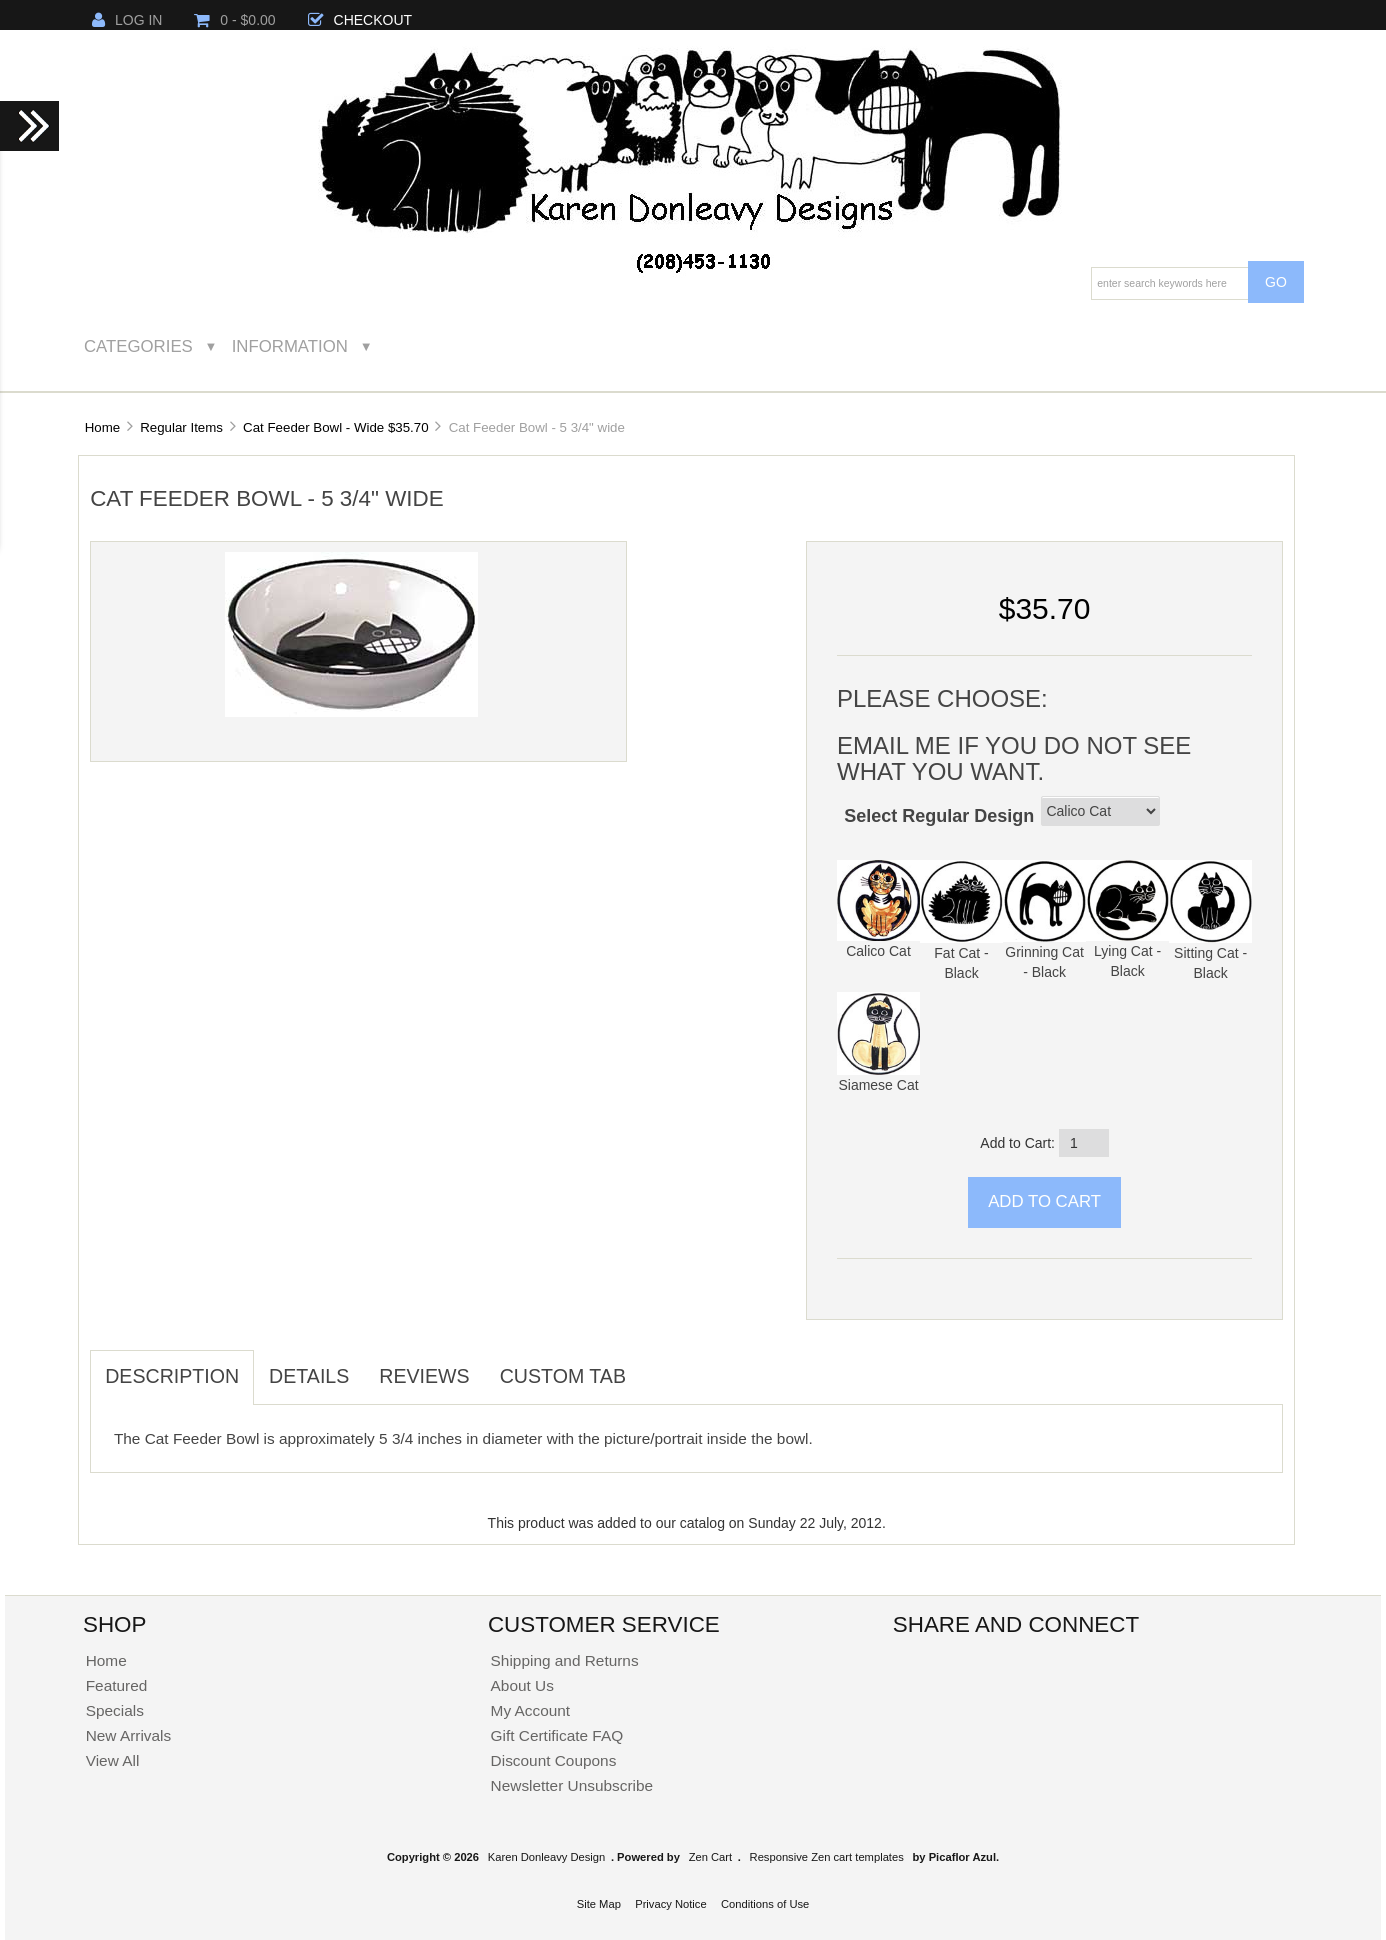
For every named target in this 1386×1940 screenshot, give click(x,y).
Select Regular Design (939, 816)
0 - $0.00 (234, 20)
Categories (138, 346)
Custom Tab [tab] (563, 1376)
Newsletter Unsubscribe (572, 1785)
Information (290, 346)
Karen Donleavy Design (547, 1857)
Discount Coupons (554, 1760)
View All (113, 1760)
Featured (117, 1685)
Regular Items (181, 427)
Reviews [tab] (424, 1376)
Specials (115, 1710)
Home (102, 427)
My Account (531, 1710)
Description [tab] (172, 1376)
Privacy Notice (671, 1904)
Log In (127, 20)
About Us (522, 1685)
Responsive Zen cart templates (827, 1857)
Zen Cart (711, 1857)
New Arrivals (129, 1735)
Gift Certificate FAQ (557, 1735)
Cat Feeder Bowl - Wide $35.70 (336, 427)
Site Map (599, 1904)
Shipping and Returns (565, 1660)
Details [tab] (309, 1376)
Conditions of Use (765, 1904)
